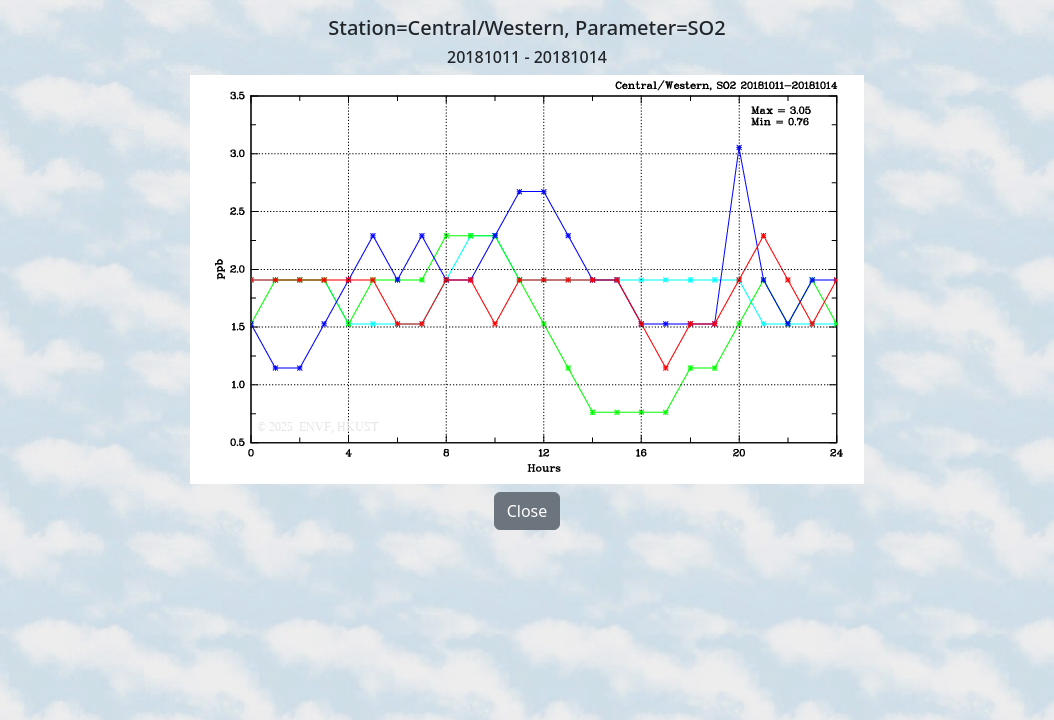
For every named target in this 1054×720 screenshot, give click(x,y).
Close (527, 511)
